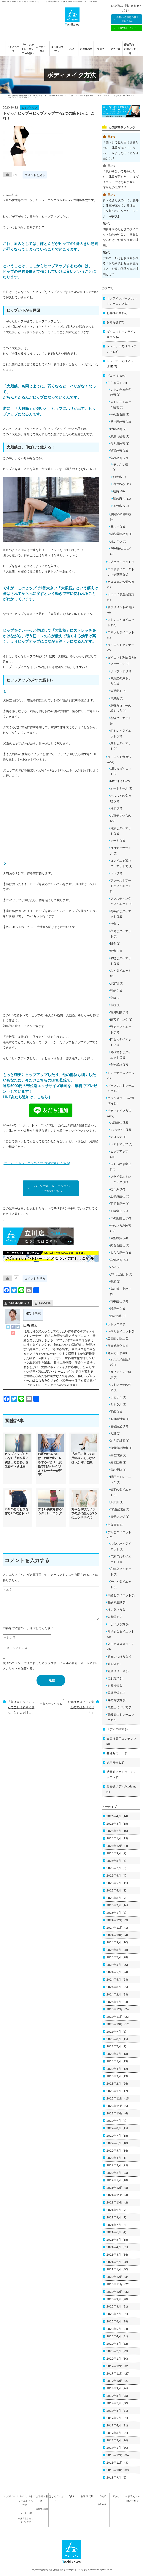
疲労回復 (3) (118, 1467)
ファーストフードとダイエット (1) (120, 890)
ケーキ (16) (117, 845)
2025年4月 (114, 1895)
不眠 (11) (116, 1416)
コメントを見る (34, 179)
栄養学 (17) (114, 1621)
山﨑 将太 (30, 1330)
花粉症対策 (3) (119, 1514)
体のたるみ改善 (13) (120, 1232)
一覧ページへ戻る (51, 1708)
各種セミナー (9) (117, 1757)
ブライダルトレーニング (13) (120, 1183)
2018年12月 (115, 2459)
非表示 (36, 1318)
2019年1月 (114, 2452)
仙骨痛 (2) (119, 481)
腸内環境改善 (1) (121, 538)
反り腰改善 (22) (120, 426)
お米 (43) (116, 812)
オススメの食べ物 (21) (120, 802)
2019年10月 (115, 2385)
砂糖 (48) (116, 995)
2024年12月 (115, 1924)
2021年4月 (114, 2251)
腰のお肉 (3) (118, 1320)
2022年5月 (114, 2155)
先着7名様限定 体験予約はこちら (127, 20)
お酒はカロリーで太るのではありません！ (80, 1712)
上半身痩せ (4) (119, 1201)
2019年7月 (114, 2407)
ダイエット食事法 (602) (119, 764)
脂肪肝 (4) (116, 1507)
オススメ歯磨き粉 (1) (120, 1366)
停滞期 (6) (116, 702)
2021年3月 (114, 2259)
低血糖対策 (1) (119, 1423)
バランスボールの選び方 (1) (120, 1105)
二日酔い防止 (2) (118, 1343)
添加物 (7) (116, 988)
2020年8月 (114, 2311)
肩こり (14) (117, 531)
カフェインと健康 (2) (120, 1379)
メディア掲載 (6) (117, 1734)
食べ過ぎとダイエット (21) (120, 1059)
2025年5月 (114, 1887)
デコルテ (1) (118, 1141)
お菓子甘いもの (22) (120, 822)
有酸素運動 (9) (116, 1607)
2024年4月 (114, 1984)
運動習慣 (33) (116, 1697)
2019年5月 (114, 2422)
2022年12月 (115, 2103)
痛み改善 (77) (119, 462)
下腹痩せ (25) (119, 1215)
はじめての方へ (56, 51)
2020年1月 (114, 2363)
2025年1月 (114, 1917)
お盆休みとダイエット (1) (120, 1550)
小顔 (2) (115, 1271)
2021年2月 (114, 2266)
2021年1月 (114, 2274)
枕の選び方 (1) (116, 1614)
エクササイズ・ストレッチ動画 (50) (120, 576)
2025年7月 (114, 1872)
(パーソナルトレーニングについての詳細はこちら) (36, 1167)
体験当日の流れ (41, 2513)
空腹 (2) (115, 1002)
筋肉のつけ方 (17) (119, 1661)
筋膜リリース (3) (118, 1675)
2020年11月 (115, 2289)
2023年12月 (115, 2014)
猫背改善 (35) (119, 455)
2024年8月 (114, 1954)
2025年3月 (114, 1902)
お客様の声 (87, 51)
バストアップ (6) (121, 1148)
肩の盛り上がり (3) (120, 1296)
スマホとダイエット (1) (120, 639)
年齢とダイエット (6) (121, 1600)
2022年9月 (114, 2125)
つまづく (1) (118, 1402)
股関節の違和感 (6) (120, 521)
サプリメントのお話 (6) (120, 614)
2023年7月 (114, 2051)
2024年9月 (114, 1947)
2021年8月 (114, 2222)
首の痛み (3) (121, 510)
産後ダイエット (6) (120, 725)
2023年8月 (114, 2043)
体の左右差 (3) (119, 419)
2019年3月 (114, 2437)
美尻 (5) (115, 1286)
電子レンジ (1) (119, 1521)
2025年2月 (114, 1909)
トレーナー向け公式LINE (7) (120, 368)
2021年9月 (114, 2214)
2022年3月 (114, 2170)
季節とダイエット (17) (119, 1539)
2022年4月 (114, 2162)
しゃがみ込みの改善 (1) (120, 396)
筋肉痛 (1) (113, 1668)
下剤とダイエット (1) (121, 1336)
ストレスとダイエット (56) (120, 626)
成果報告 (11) (115, 1767)
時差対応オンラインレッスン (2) (121, 1779)
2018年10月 (115, 2474)
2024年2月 (114, 1999)
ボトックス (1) (116, 1328)
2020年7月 (114, 2318)
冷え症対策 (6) (119, 1445)
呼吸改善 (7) (118, 433)
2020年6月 (114, 2326)
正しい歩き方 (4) (118, 1628)
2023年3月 (114, 2080)
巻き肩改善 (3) (119, 448)
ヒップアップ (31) (119, 1158)
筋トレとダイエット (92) (120, 737)
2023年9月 (114, 2036)
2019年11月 (115, 2378)
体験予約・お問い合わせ (132, 51)
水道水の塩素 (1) (121, 1452)
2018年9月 (114, 2482)
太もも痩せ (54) (120, 1257)
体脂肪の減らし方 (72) (120, 685)
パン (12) (116, 877)
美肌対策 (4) (115, 1683)
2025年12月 (115, 1850)
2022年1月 (114, 2185)
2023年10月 (115, 2028)
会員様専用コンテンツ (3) (121, 1745)
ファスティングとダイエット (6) (121, 905)
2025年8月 (114, 1865)
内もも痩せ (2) (119, 1250)
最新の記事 (44, 1307)
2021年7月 (114, 2229)
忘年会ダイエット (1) (120, 1576)
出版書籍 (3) (115, 1529)
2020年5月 (114, 2333)
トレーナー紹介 (25, 2517)
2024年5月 (114, 1976)
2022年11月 (115, 2110)
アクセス (117, 51)
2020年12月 (115, 2281)
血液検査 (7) (115, 1690)
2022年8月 (114, 2132)
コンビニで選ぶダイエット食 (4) (121, 867)
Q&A (71, 51)
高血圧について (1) (119, 1712)
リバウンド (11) (120, 675)
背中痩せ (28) (119, 1306)
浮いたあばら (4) (121, 1279)
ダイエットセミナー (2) (120, 652)
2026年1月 (114, 1843)
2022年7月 (114, 2140)
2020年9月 (114, 2303)
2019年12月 (115, 2370)
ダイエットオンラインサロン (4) (121, 338)
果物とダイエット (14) (120, 965)
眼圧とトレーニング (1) (120, 1484)
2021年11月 (115, 2199)
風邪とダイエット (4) (120, 750)
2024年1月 (114, 2006)
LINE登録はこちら (127, 29)
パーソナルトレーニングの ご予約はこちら (52, 1193)
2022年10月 (115, 2118)
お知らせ (102, 2509)
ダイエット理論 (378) (121, 662)
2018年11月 (115, 2467)
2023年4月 (114, 2073)
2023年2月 (114, 2088)
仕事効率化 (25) (117, 1350)
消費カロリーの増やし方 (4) (120, 712)
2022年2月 (114, 2177)
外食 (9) (115, 928)
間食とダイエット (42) (120, 1046)
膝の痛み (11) (122, 503)
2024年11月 (115, 1932)
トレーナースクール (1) (120, 1080)
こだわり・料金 (41, 51)
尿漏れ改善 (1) (119, 441)
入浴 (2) (115, 1438)
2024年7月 (114, 1962)
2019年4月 (114, 2430)
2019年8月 (114, 2400)
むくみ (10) (117, 1194)
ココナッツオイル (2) (120, 855)
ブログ (102, 51)
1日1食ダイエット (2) (121, 775)
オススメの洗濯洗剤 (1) (120, 589)
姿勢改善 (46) (119, 1264)
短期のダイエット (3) (120, 1496)
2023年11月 (115, 2021)
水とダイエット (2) (120, 977)
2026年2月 (114, 1835)
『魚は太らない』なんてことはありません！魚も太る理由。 (21, 1712)
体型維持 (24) (119, 1242)
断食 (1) (115, 948)
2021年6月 (114, 2236)
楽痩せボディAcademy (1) (121, 1793)
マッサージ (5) (119, 668)
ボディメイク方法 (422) (119, 1117)
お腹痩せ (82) (119, 1127)
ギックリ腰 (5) (120, 471)
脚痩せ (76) (117, 1313)
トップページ (10, 51)
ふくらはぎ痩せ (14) (120, 1171)
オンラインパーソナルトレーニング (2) (121, 305)
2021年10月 (115, 2207)
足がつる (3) (118, 545)
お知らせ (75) (115, 327)
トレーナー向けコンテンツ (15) (121, 353)
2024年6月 (114, 1969)
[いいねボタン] (7, 179)
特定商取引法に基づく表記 (25, 2525)
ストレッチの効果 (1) (120, 1391)
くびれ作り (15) (120, 1134)
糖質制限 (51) (119, 1017)
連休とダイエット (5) (120, 1588)
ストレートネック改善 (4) (120, 409)
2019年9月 (114, 2393)
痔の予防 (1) (118, 1474)
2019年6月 (114, 2415)
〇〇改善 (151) (117, 387)
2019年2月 (114, 2445)
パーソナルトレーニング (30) (120, 1092)
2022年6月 (114, 2147)
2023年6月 (114, 2058)
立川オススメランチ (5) (120, 1651)
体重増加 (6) (118, 695)
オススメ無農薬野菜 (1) (120, 601)
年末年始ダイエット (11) (120, 1563)
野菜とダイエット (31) (120, 1034)
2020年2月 (114, 2355)
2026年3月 (114, 1828)
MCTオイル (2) (120, 785)
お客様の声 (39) (117, 317)
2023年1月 (114, 2095)
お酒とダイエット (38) (120, 835)
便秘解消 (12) (119, 1431)
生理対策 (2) (118, 1459)
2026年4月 (114, 1820)
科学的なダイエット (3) (120, 1638)
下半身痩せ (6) (119, 1208)
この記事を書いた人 (19, 1307)
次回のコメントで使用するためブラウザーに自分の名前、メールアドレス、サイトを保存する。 (50, 1670)
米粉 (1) (115, 1009)
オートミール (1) (121, 793)
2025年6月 (114, 1880)
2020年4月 (114, 2341)
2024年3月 (114, 1991)
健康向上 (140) (117, 1357)
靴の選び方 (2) (116, 1704)
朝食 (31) (116, 955)
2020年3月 (114, 2348)
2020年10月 (115, 2296)
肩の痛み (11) (122, 488)
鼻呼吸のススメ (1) (120, 555)
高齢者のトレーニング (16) (120, 1721)
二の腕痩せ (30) (120, 1223)
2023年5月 (114, 2066)
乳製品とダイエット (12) (120, 918)
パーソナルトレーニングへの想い (25, 52)
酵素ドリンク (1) (121, 1024)
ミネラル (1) (118, 1409)
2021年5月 (114, 2244)
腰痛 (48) (119, 496)
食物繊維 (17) (119, 1069)
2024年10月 (115, 1939)
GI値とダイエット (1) (121, 566)
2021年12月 (115, 2192)
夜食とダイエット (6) (120, 938)
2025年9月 (114, 1858)
